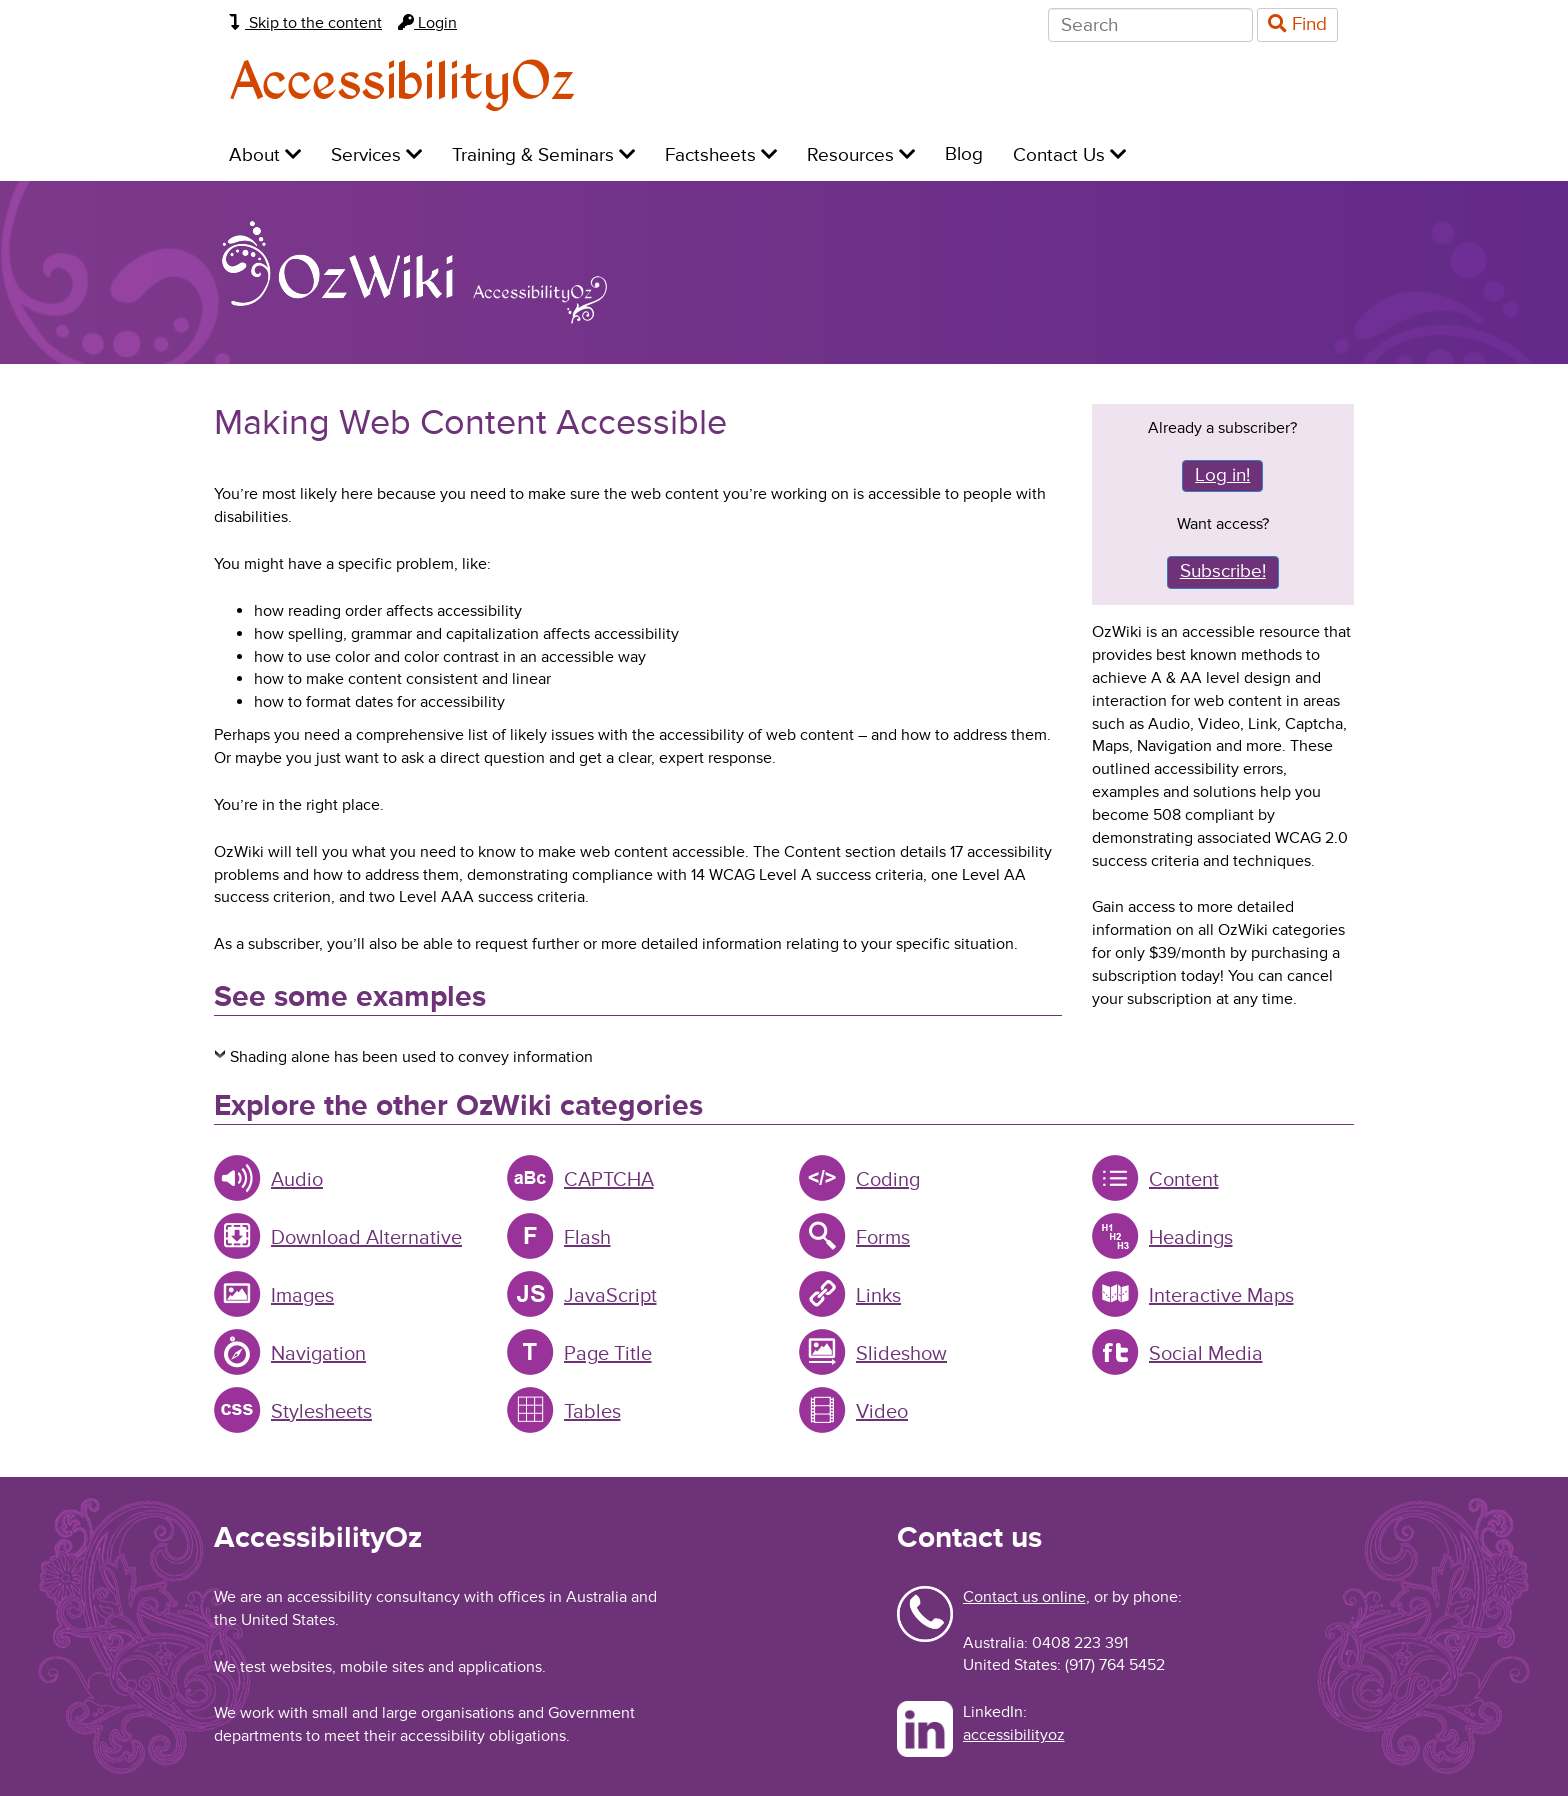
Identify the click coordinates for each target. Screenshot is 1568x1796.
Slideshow (901, 1354)
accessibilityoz (1014, 1735)
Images (302, 1296)
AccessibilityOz (402, 83)
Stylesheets (321, 1412)
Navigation (318, 1354)
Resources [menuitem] (861, 155)
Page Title (608, 1354)
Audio (297, 1180)
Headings (1191, 1238)
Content (1184, 1180)
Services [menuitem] (376, 155)
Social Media (1206, 1354)
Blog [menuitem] (964, 154)
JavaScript (610, 1296)
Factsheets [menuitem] (721, 155)
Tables (592, 1412)
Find (1297, 24)
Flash (587, 1238)
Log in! (1222, 475)
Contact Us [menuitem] (1069, 155)
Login (427, 23)
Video (882, 1412)
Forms (883, 1238)
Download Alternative (366, 1238)
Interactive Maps (1221, 1296)
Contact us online (1024, 1597)
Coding (888, 1180)
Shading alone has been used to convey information (411, 1057)
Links (878, 1296)
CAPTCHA (609, 1180)
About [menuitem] (265, 155)
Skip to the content (305, 23)
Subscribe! (1223, 571)
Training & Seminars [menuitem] (543, 155)
